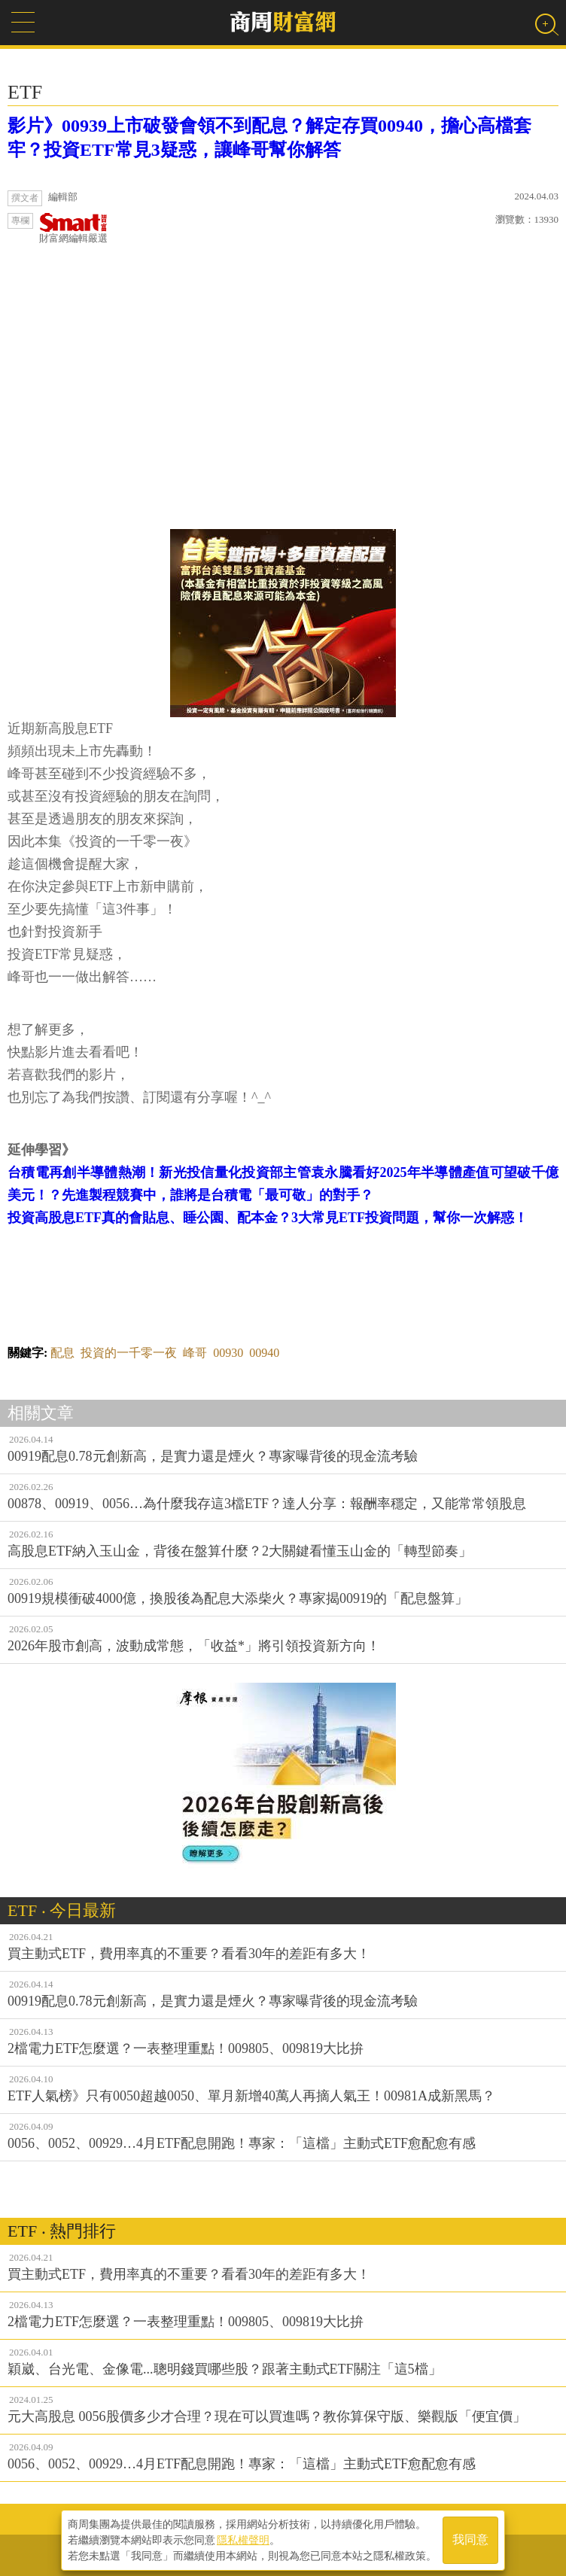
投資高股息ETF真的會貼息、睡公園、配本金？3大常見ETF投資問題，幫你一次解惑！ (268, 1217)
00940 (264, 1352)
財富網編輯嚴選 (73, 228)
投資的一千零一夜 (129, 1352)
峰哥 (195, 1352)
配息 (62, 1352)
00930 (228, 1352)
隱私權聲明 (243, 2539)
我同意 (470, 2539)
